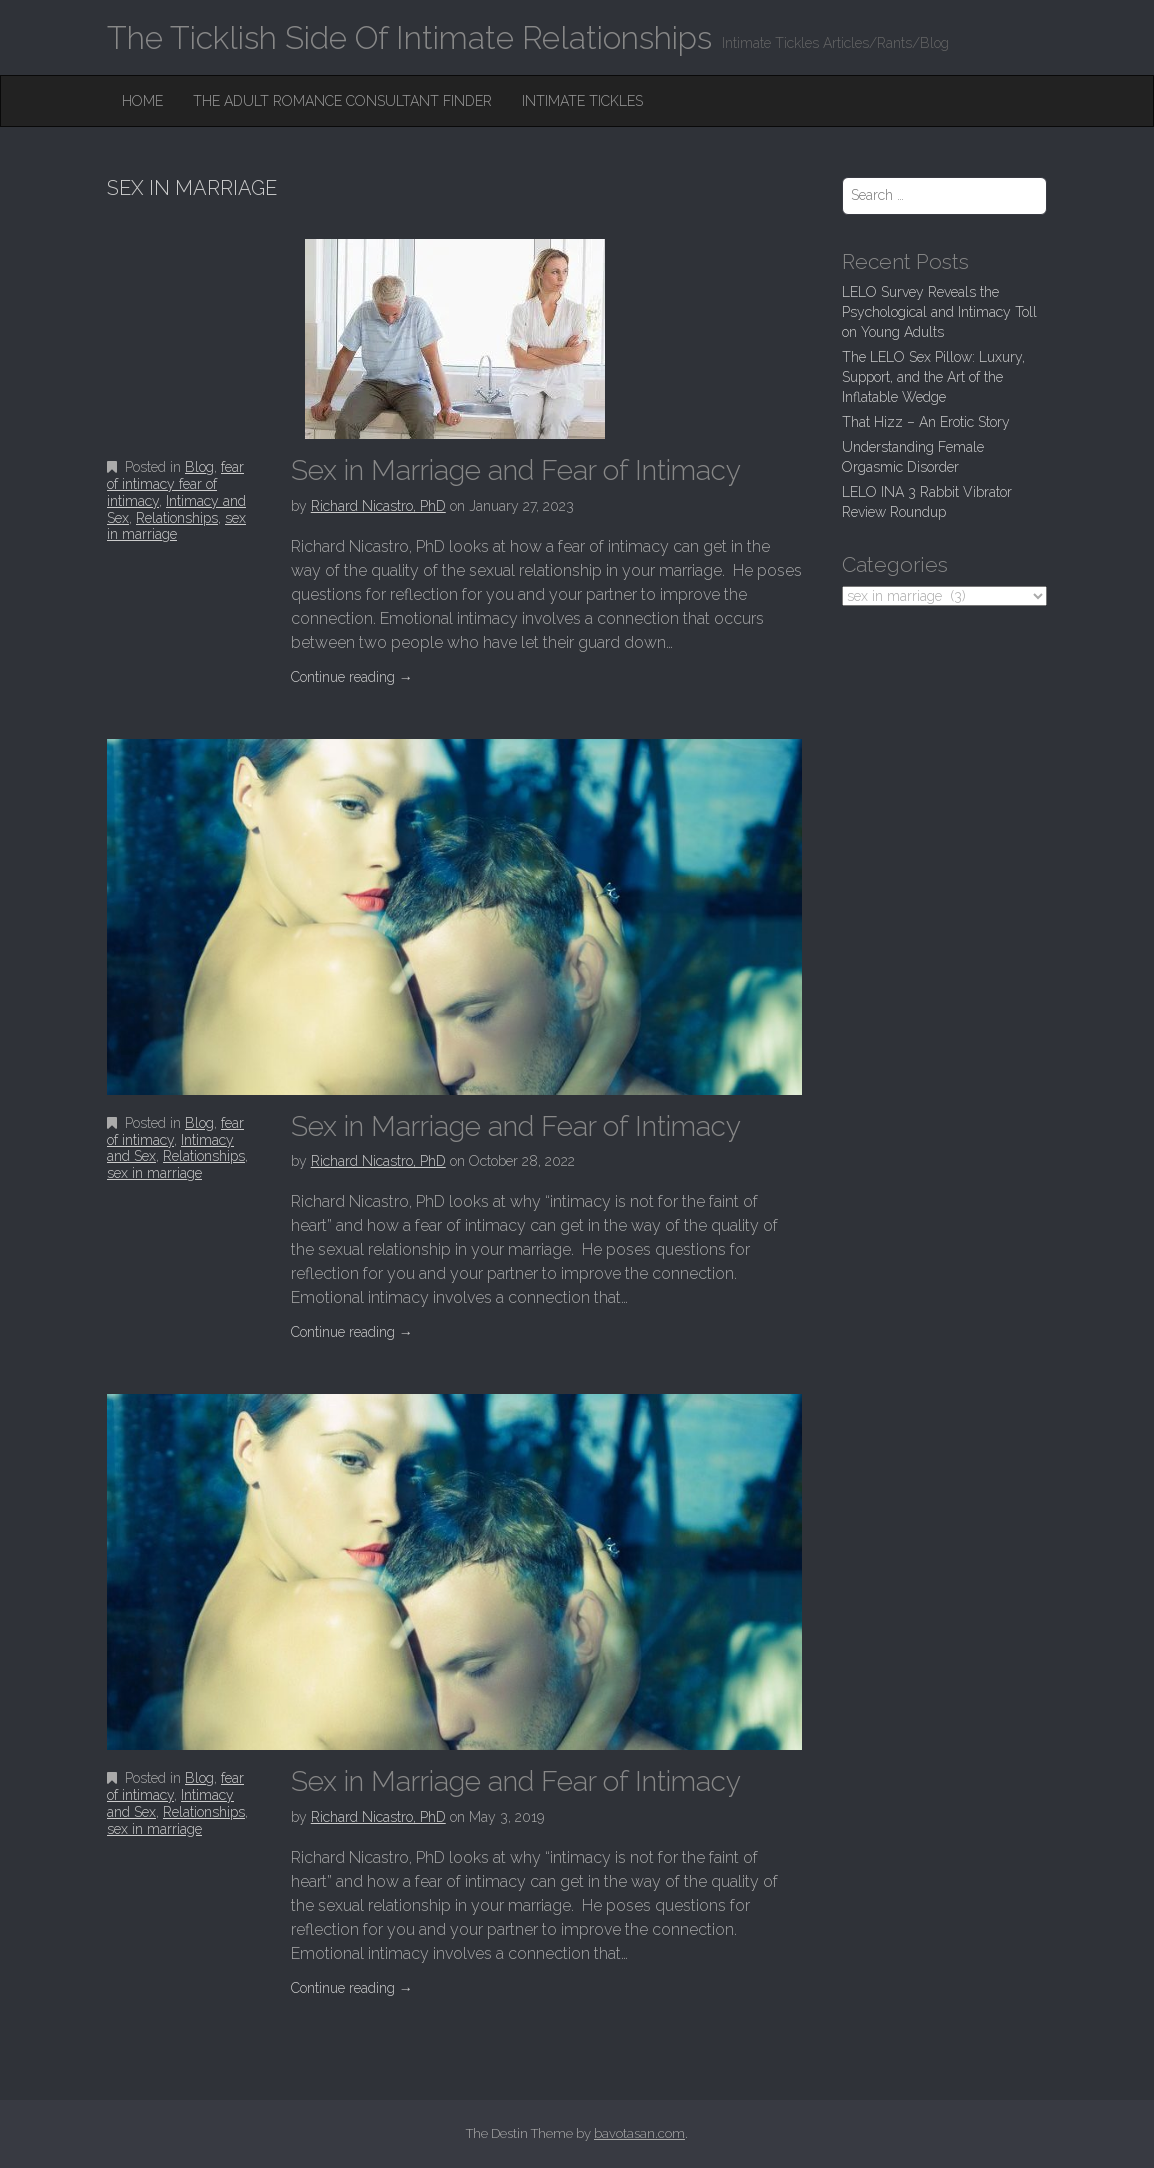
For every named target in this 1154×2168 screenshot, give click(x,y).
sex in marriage (176, 526)
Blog (199, 467)
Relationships (177, 518)
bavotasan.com (639, 2133)
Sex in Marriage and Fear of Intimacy (516, 470)
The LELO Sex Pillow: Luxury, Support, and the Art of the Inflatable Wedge (933, 377)
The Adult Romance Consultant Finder (342, 101)
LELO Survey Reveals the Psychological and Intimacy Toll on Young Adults (939, 312)
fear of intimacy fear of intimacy (175, 484)
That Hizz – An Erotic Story (926, 422)
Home (142, 101)
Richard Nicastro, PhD (378, 506)
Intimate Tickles (582, 101)
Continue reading (352, 677)
